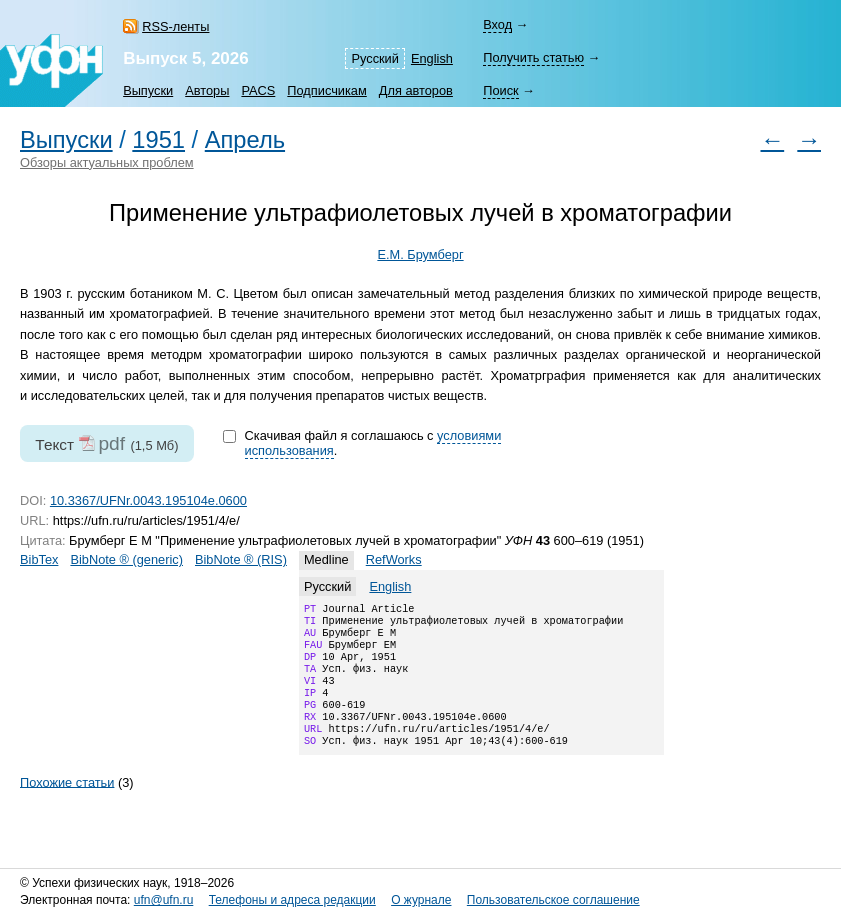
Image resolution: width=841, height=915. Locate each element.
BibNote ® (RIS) (241, 559)
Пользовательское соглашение (553, 900)
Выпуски (148, 90)
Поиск (500, 90)
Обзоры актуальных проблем (107, 162)
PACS (258, 90)
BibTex (39, 559)
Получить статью (533, 57)
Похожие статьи (67, 805)
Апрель (245, 140)
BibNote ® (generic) (126, 559)
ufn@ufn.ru (164, 900)
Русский (374, 58)
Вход (497, 24)
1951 (158, 140)
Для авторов (416, 90)
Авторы (207, 90)
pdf (111, 443)
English (432, 58)
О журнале (421, 900)
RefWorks (394, 559)
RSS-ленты (175, 26)
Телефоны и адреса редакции (292, 900)
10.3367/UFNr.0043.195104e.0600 (148, 500)
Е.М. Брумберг (420, 254)
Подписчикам (326, 90)
